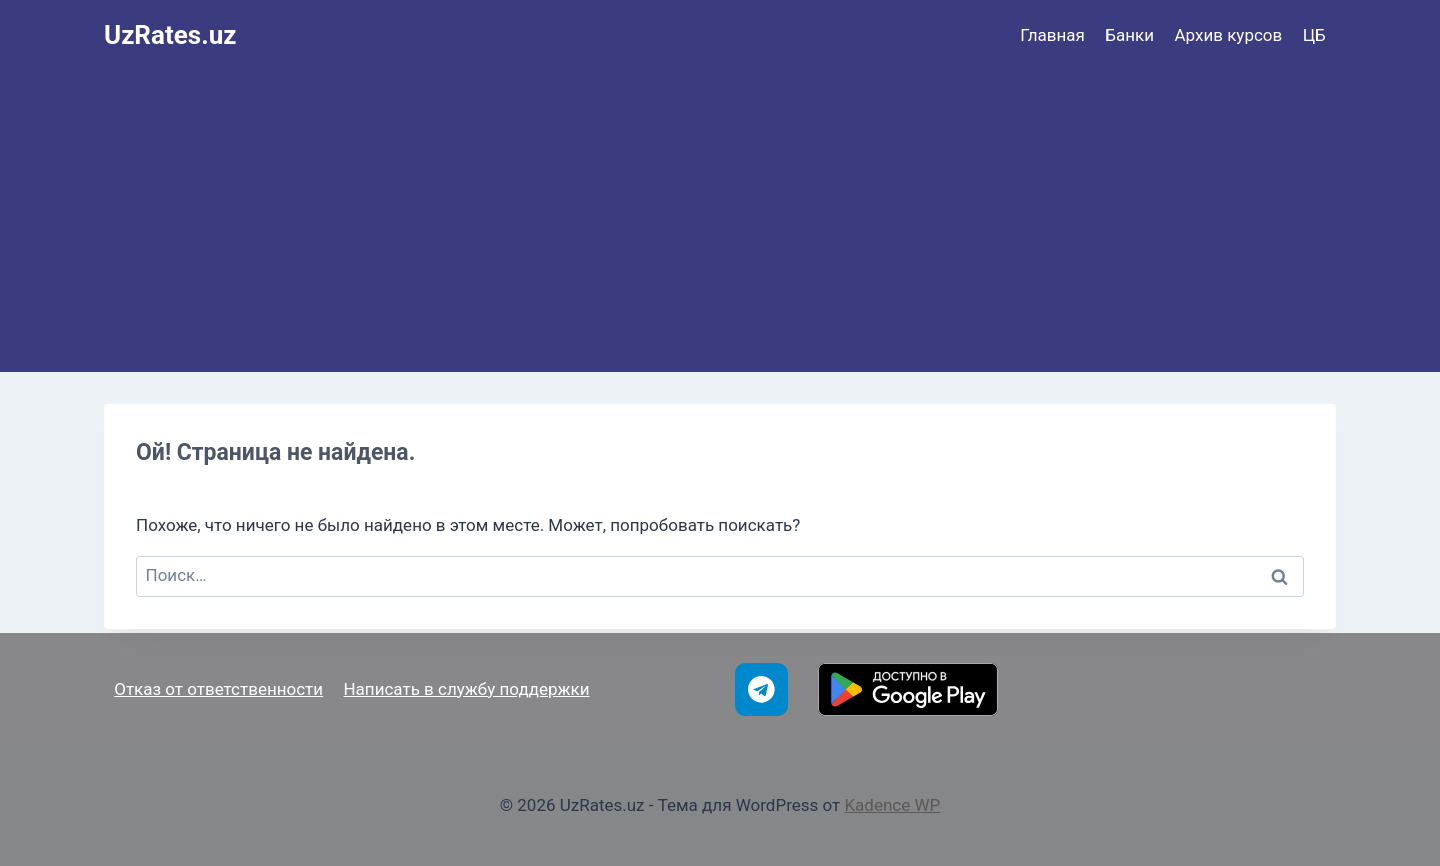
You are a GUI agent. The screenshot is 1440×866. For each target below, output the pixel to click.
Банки (1129, 35)
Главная (1052, 35)
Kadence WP (892, 805)
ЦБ (1314, 35)
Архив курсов (1228, 35)
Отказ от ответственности (218, 689)
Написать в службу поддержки (466, 689)
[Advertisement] (720, 222)
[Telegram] (761, 689)
